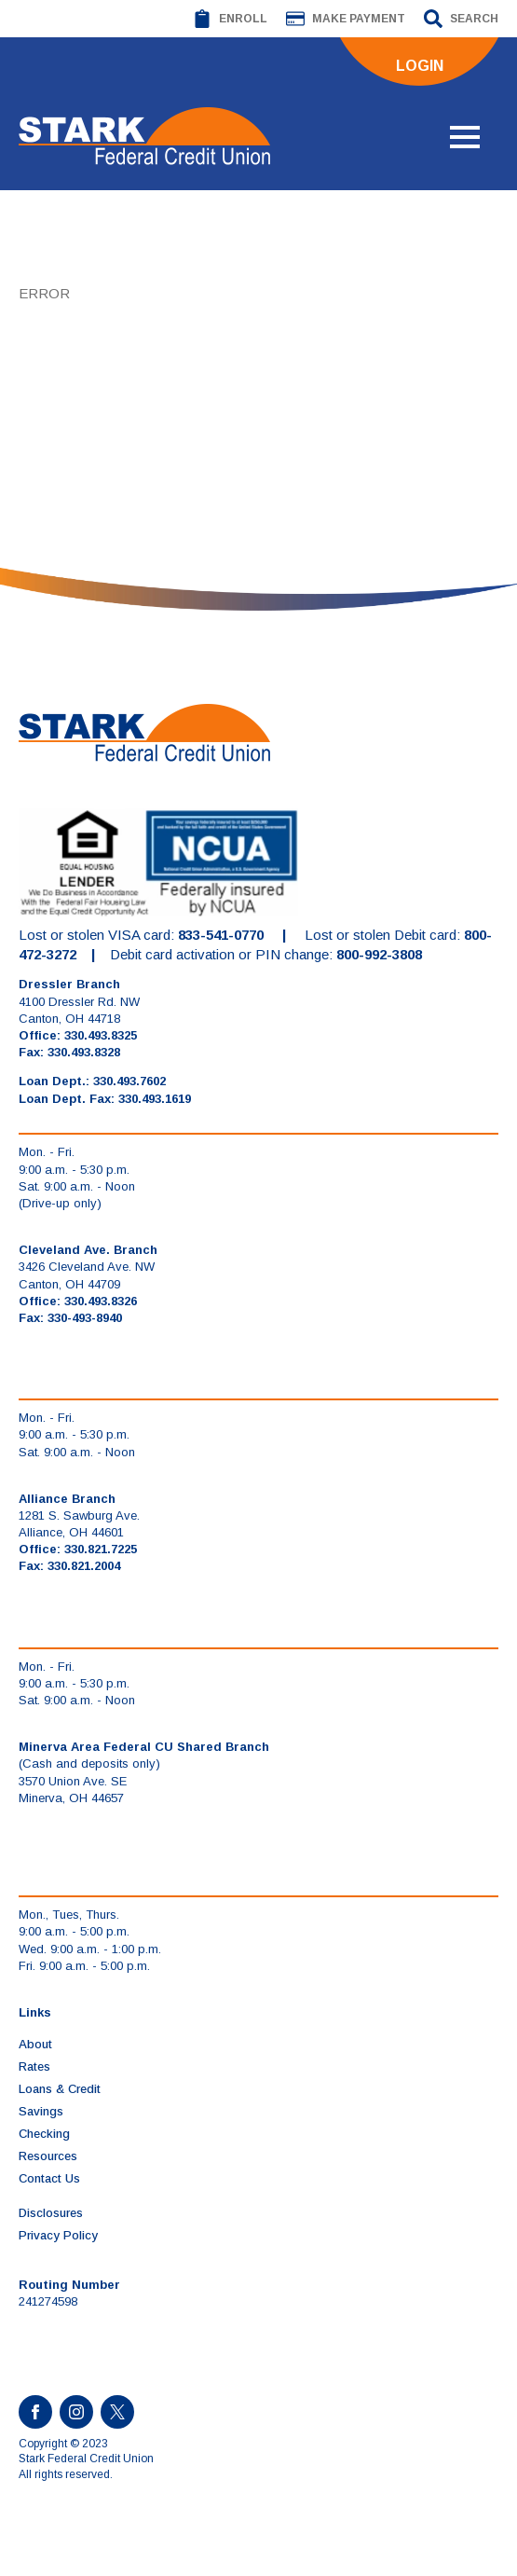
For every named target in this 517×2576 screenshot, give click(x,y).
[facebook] (35, 2412)
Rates (34, 2066)
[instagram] (76, 2412)
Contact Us (49, 2178)
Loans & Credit (60, 2089)
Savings (41, 2111)
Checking (44, 2134)
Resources (48, 2156)
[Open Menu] (464, 137)
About (35, 2044)
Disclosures (51, 2213)
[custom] (117, 2412)
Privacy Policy (58, 2235)
